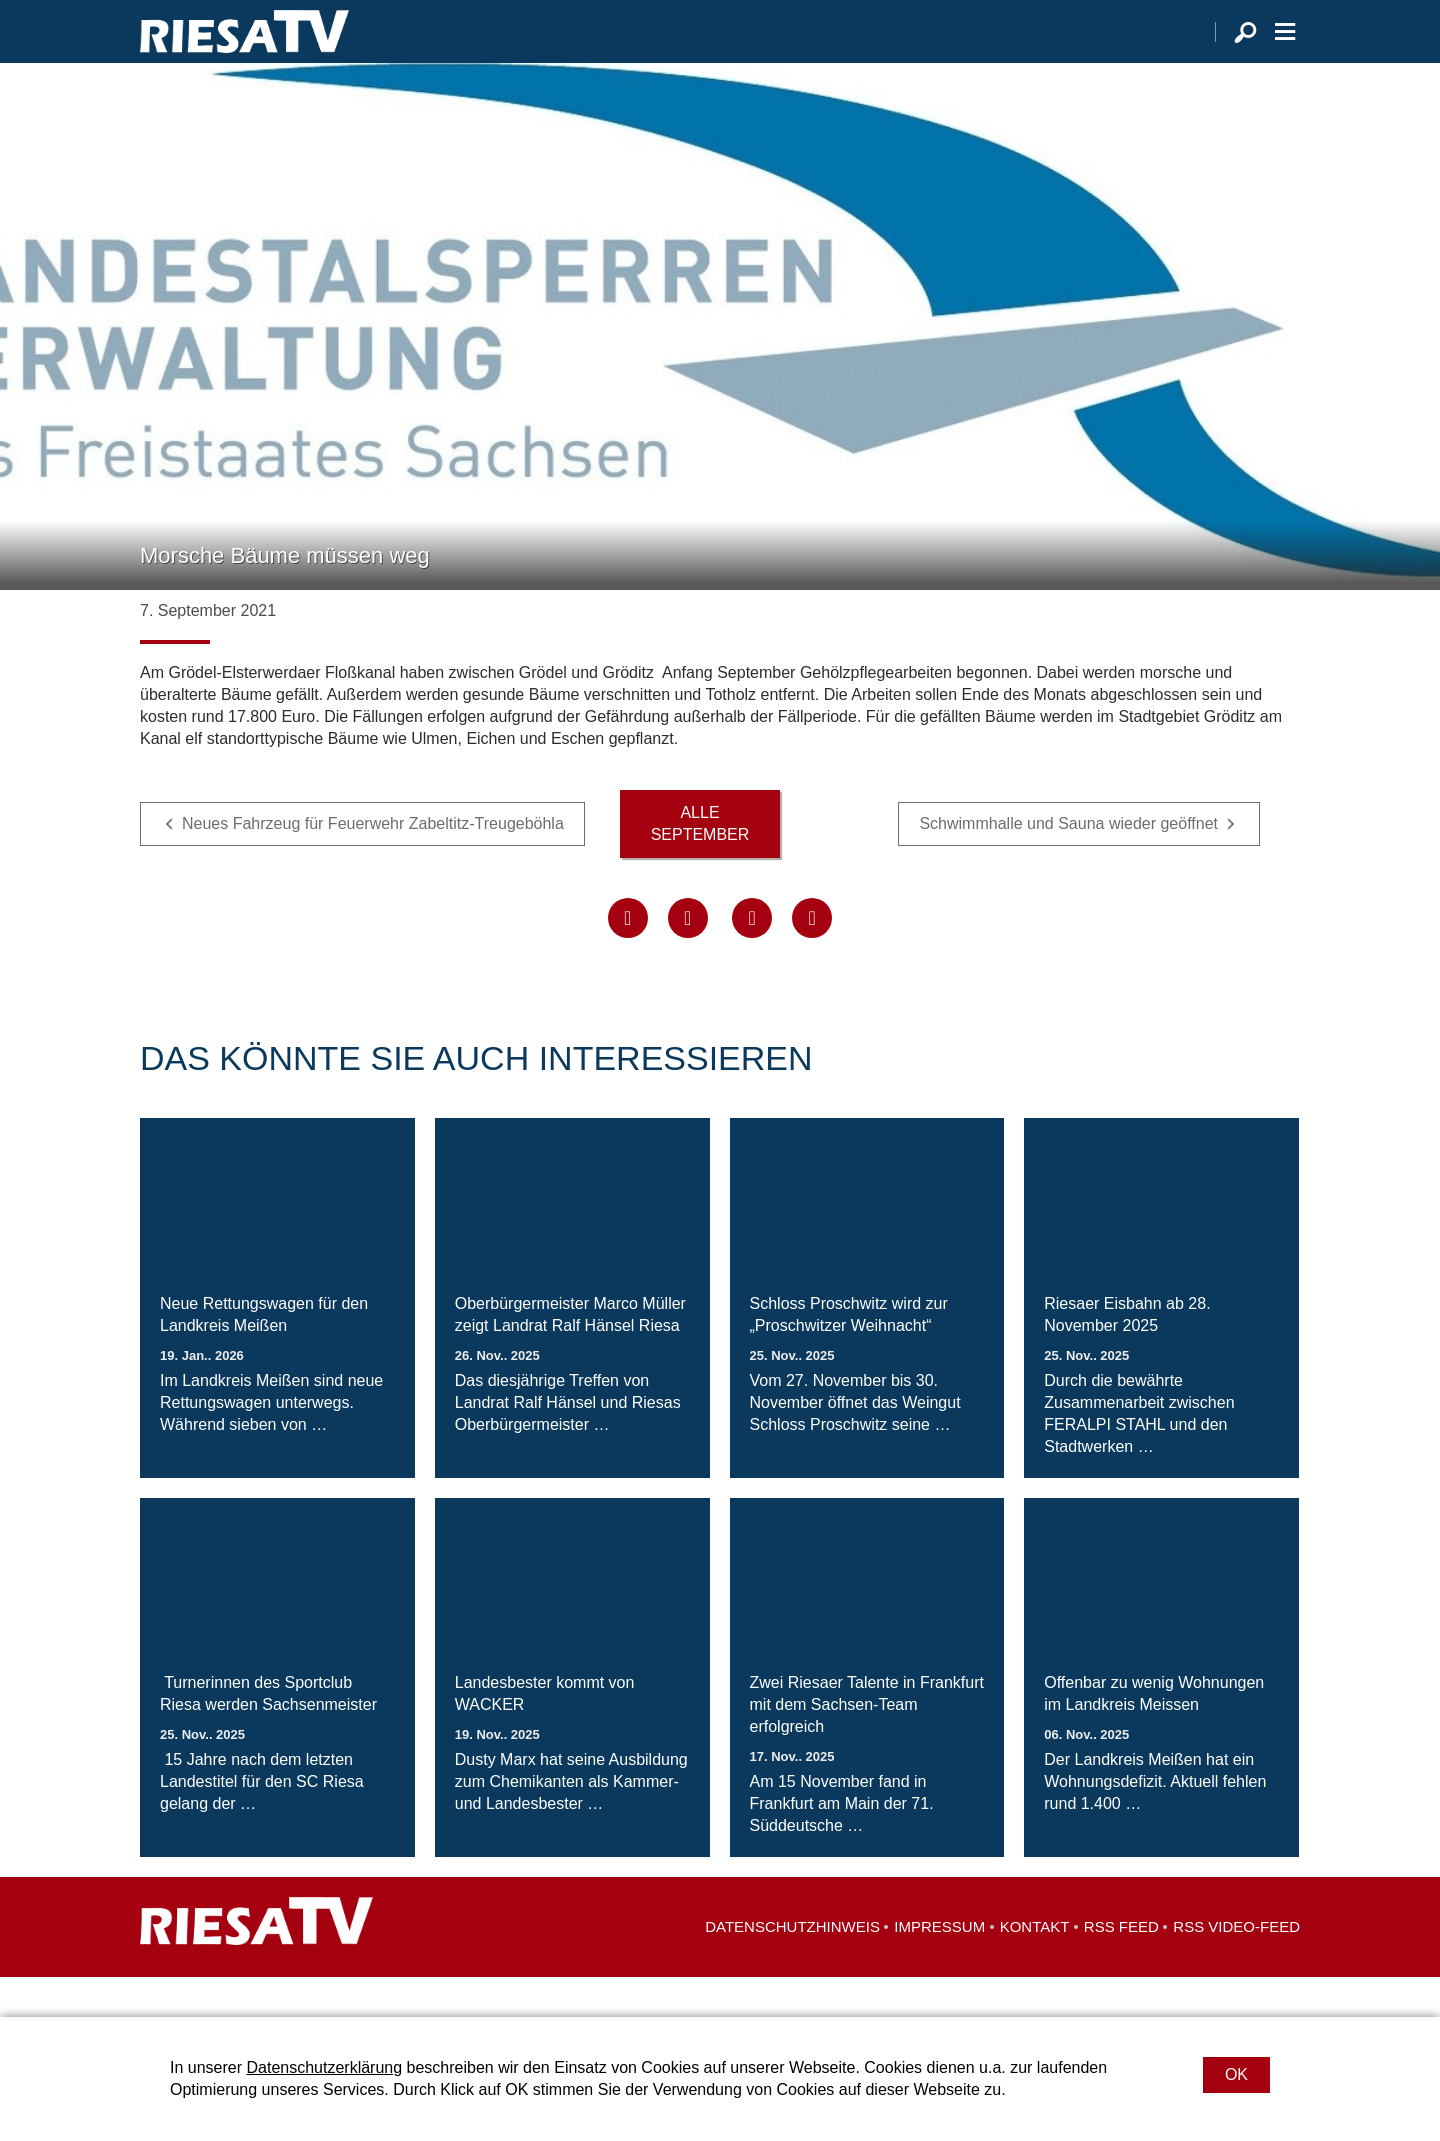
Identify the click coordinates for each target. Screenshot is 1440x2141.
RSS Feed (1121, 1966)
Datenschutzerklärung (324, 2067)
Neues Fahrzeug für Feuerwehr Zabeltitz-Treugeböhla (373, 863)
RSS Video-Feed (1236, 1966)
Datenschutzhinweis (792, 1966)
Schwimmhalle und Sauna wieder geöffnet (1068, 863)
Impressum (939, 1966)
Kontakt (1035, 1966)
